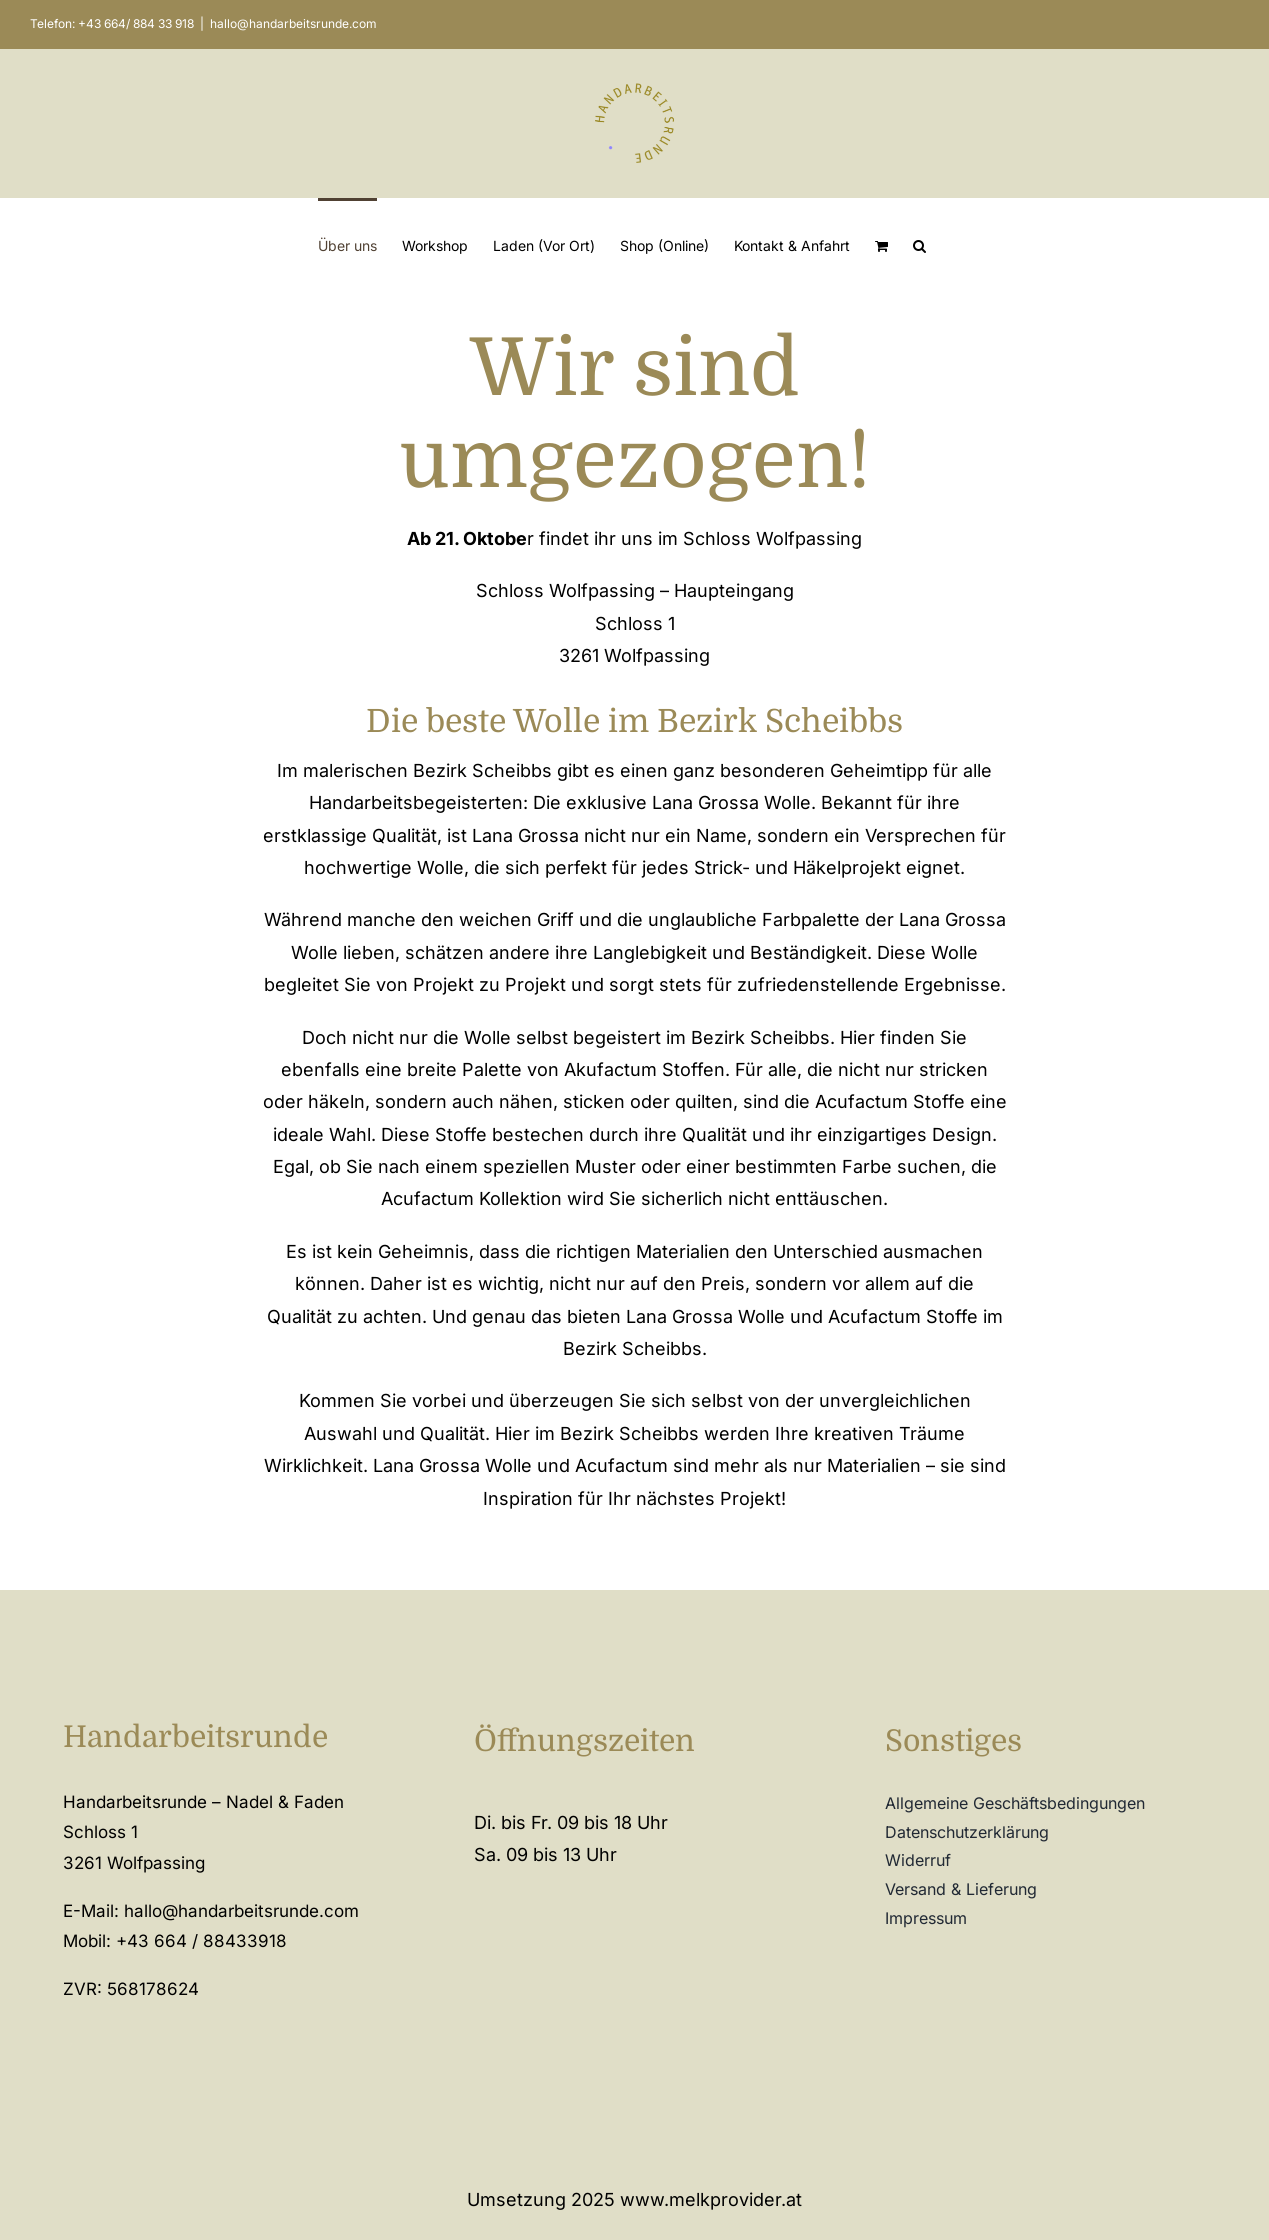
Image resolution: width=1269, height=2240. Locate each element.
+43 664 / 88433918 (201, 1941)
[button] (919, 245)
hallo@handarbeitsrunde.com (293, 23)
